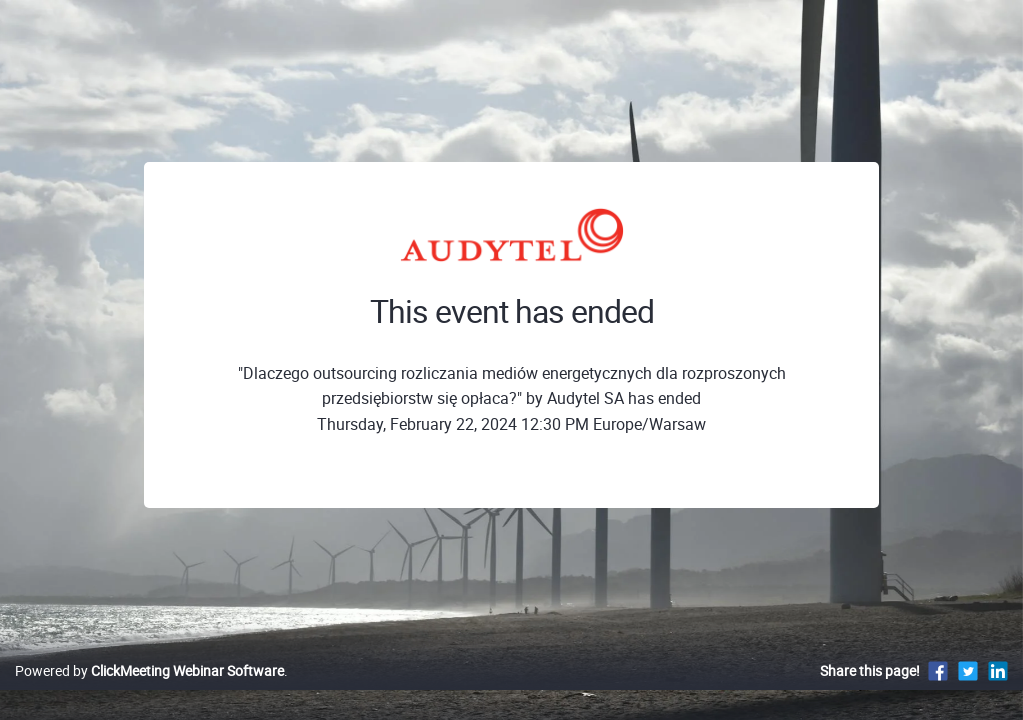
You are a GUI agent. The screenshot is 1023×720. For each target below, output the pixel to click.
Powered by (149, 691)
